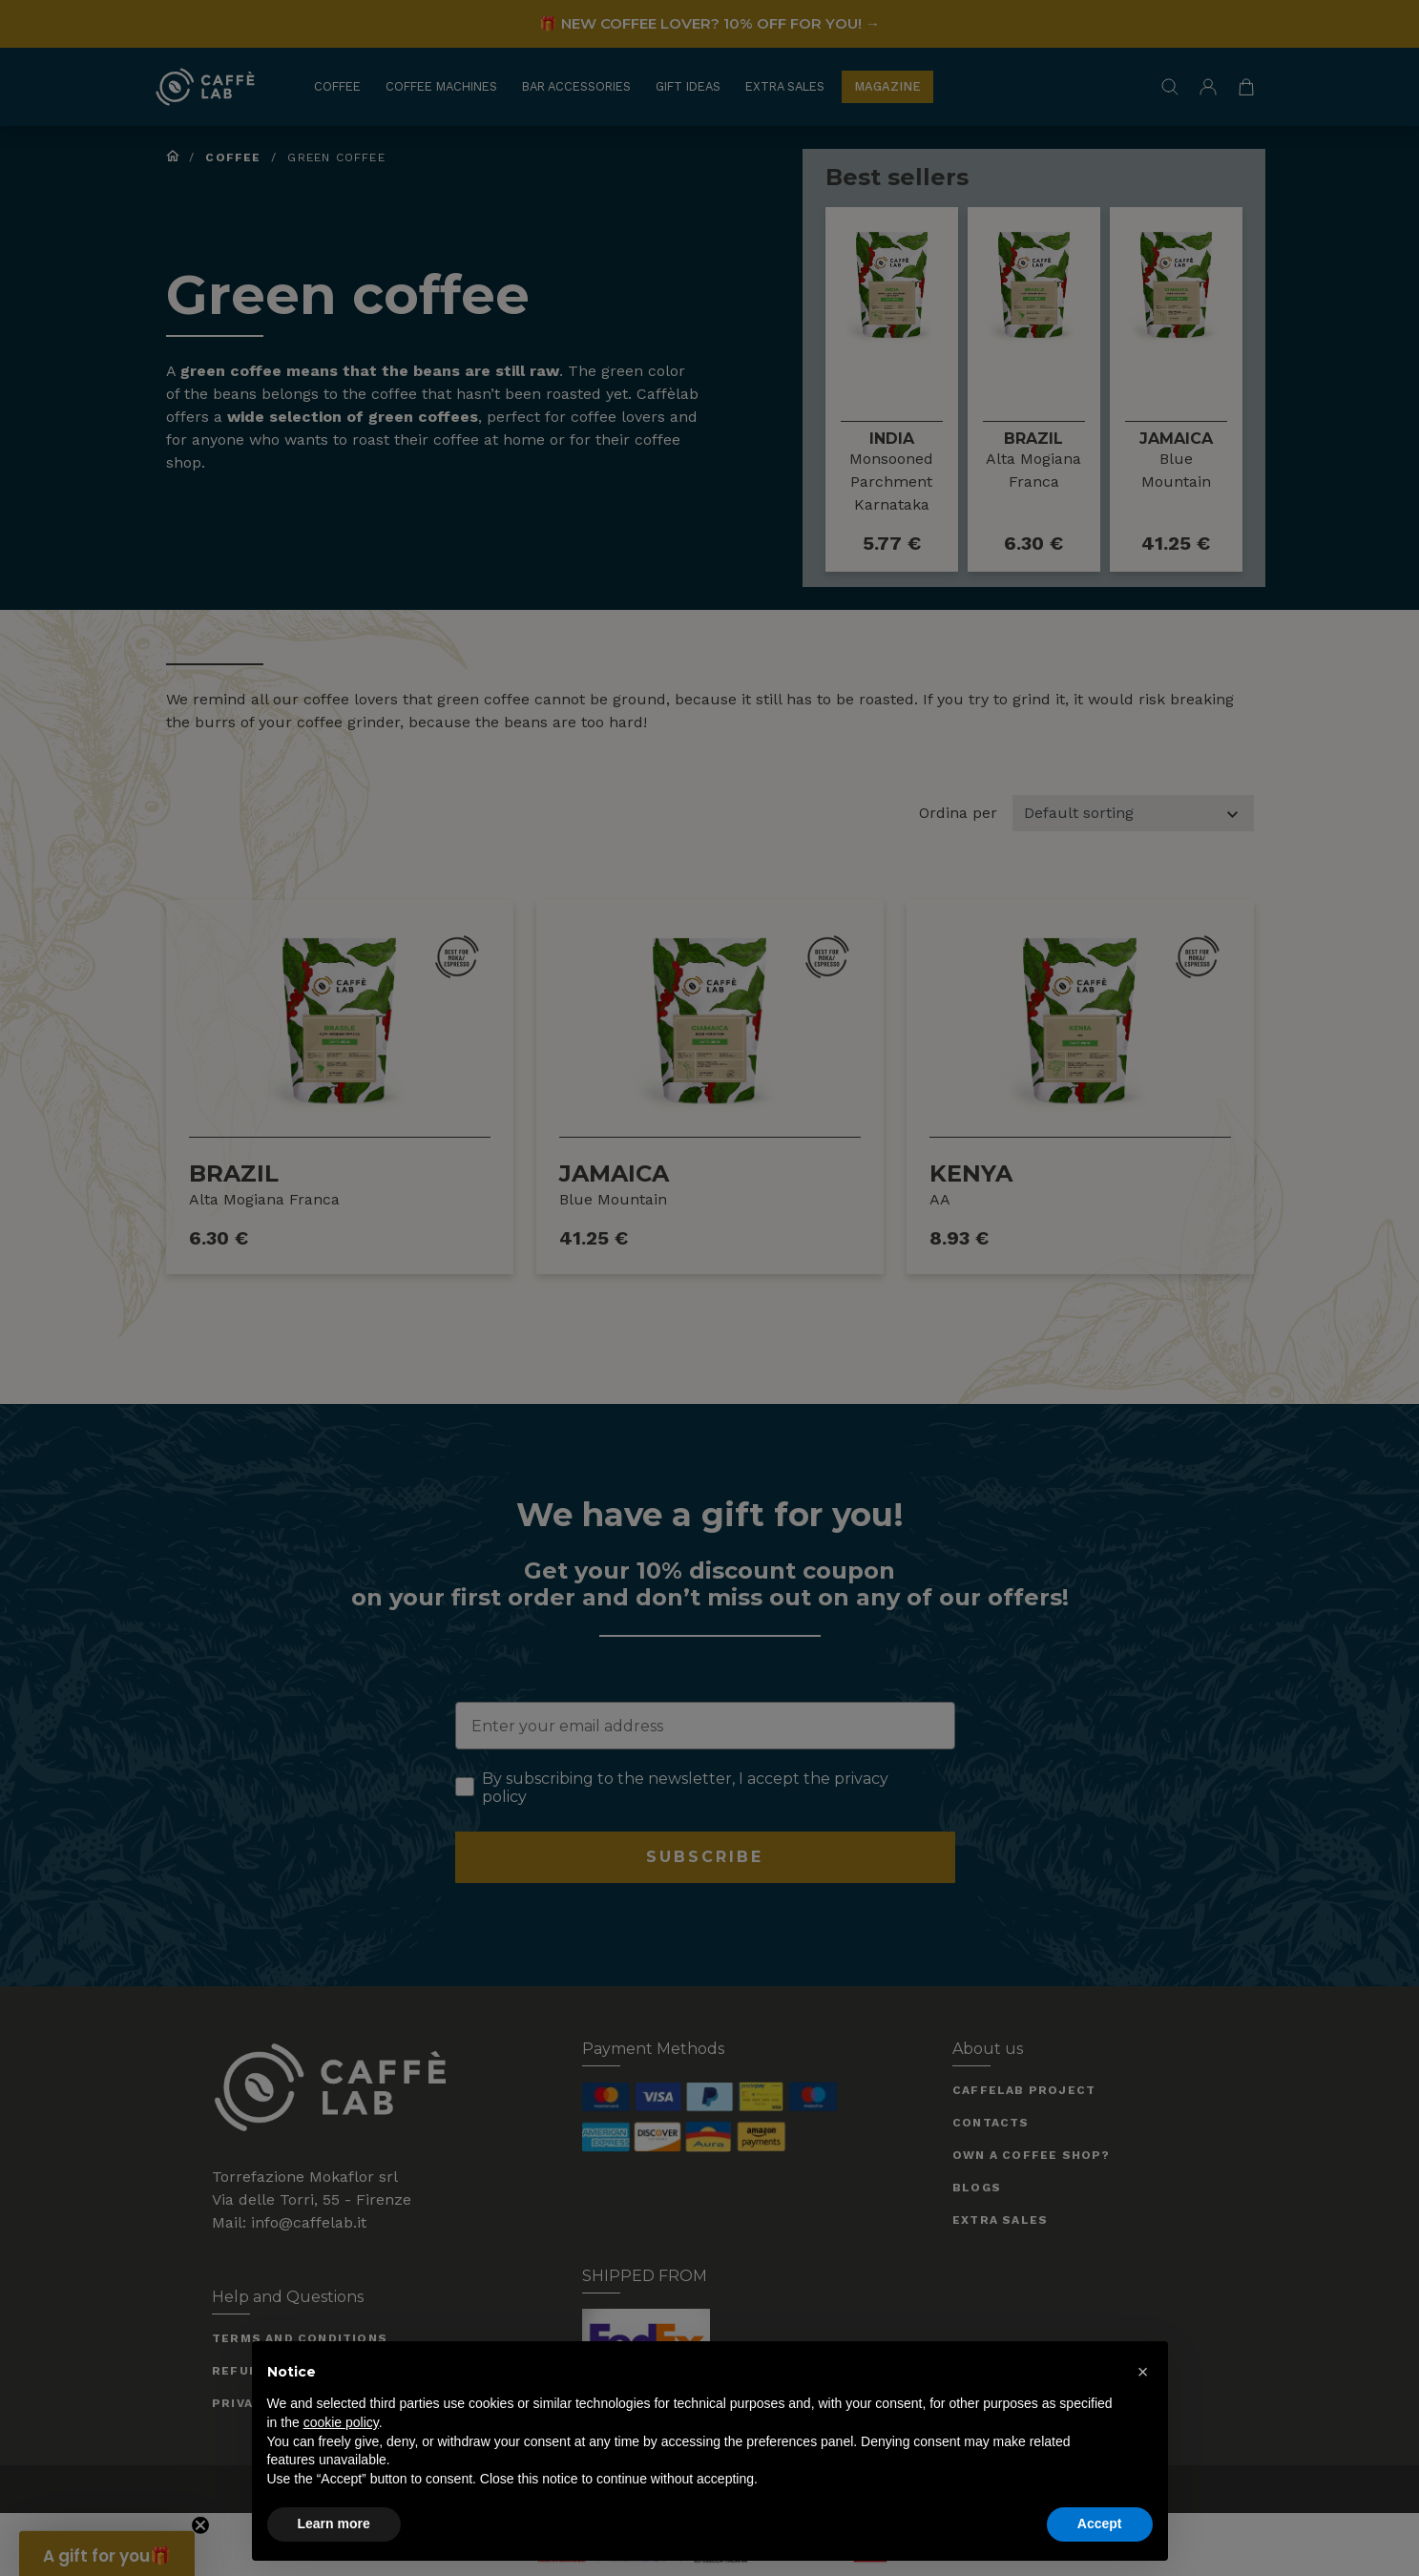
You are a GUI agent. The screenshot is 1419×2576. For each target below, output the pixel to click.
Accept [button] (1099, 2523)
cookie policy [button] (341, 2422)
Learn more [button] (334, 2523)
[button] (1143, 2371)
